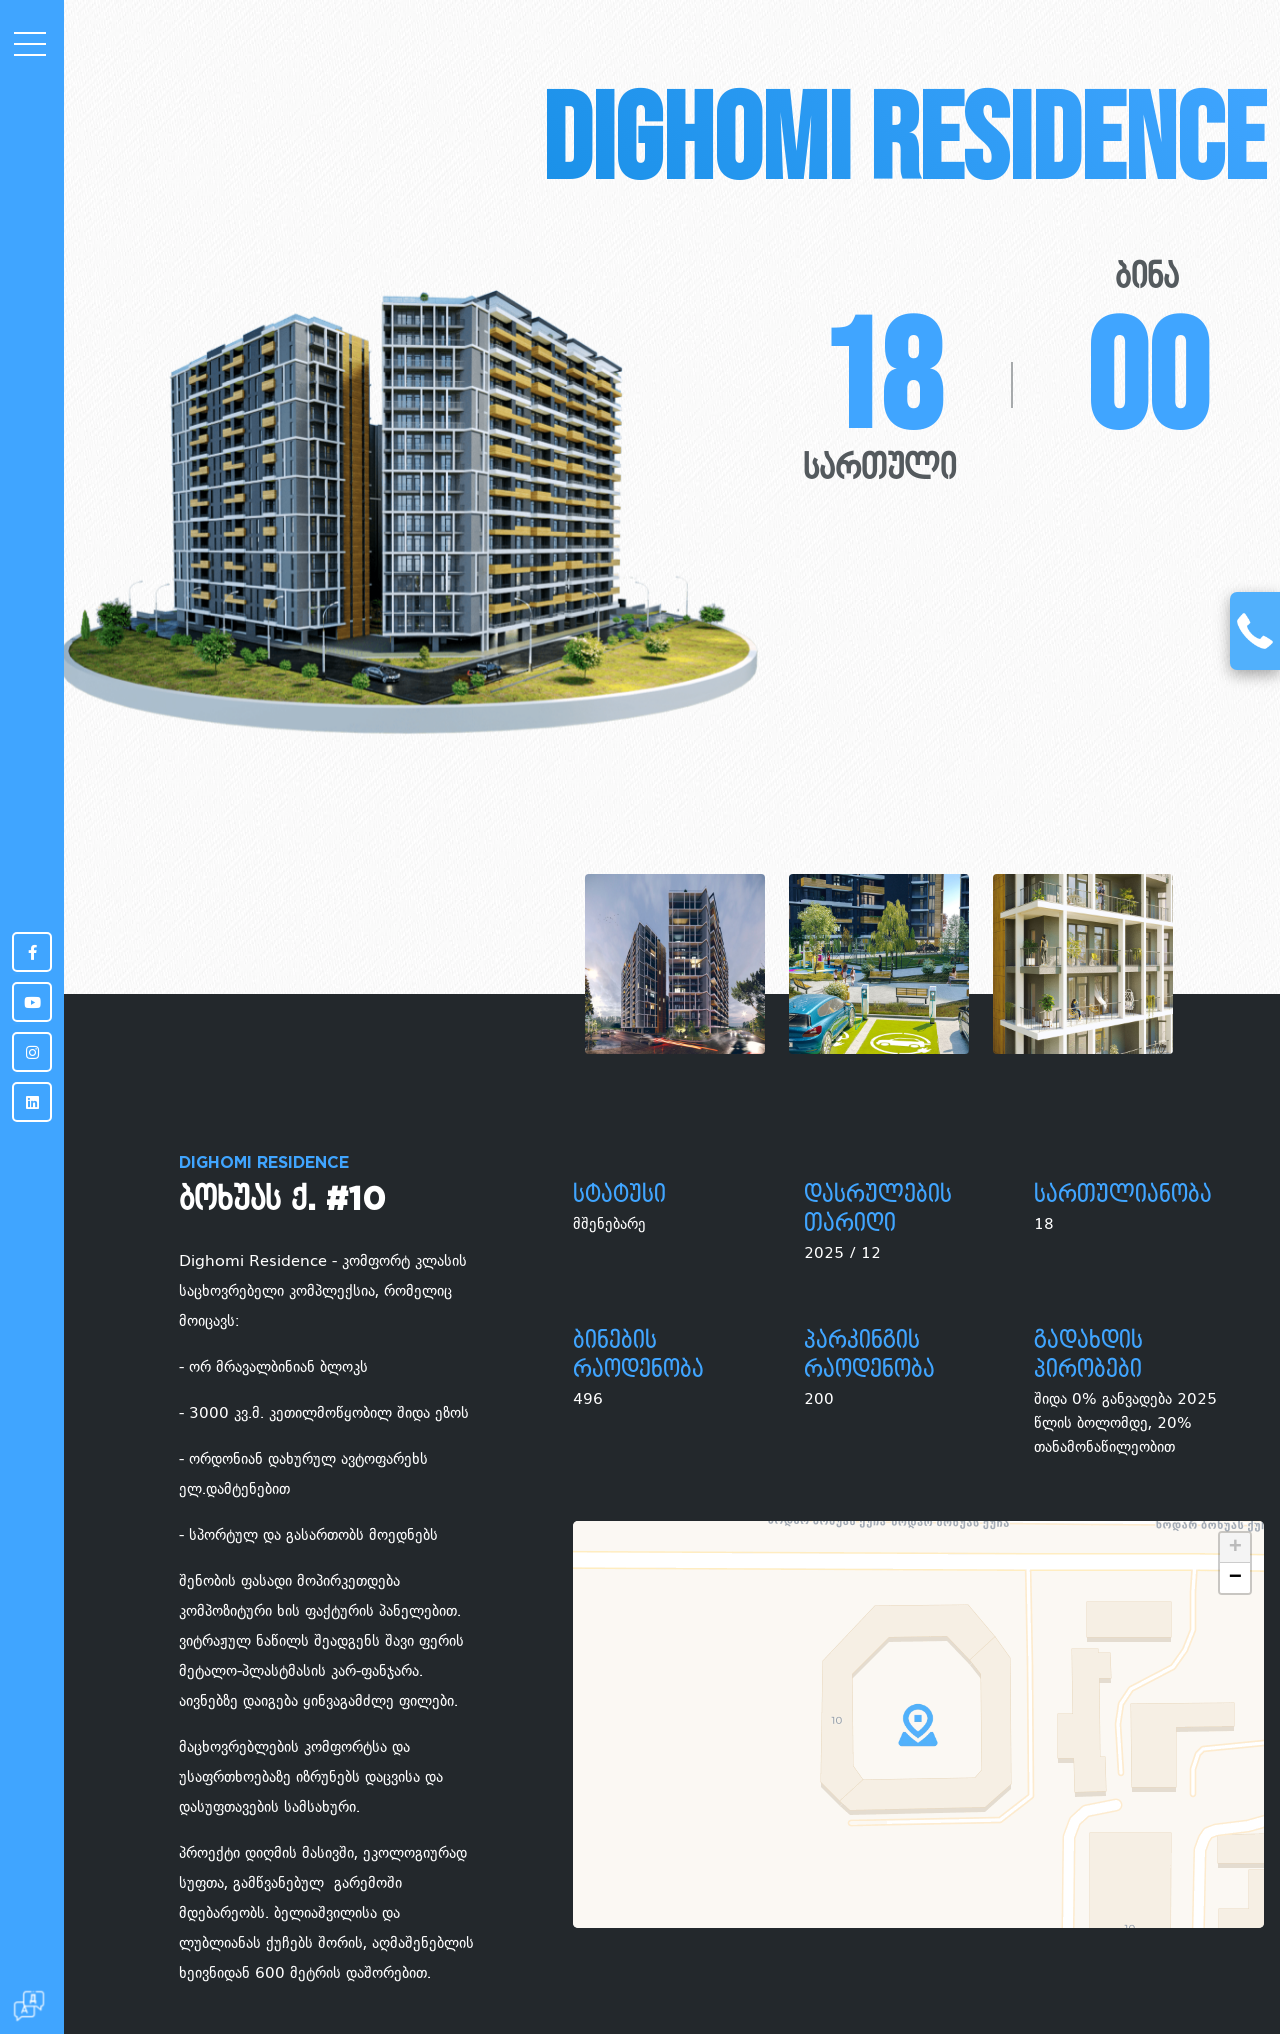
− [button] (1235, 1578)
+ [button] (1235, 1548)
